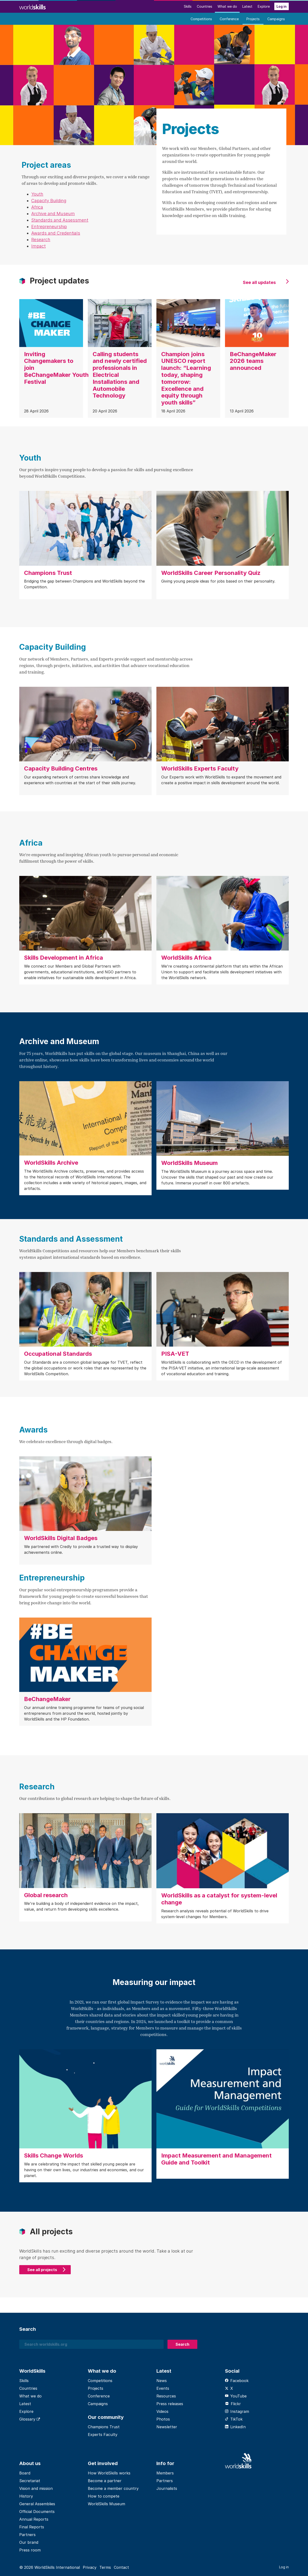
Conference (229, 19)
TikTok (234, 2419)
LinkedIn (235, 2426)
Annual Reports (33, 2519)
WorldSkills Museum (106, 2503)
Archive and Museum (53, 213)
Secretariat (29, 2480)
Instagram (237, 2411)
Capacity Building (48, 200)
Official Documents (37, 2511)
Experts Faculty (102, 2434)
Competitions (201, 19)
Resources (166, 2396)
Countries (204, 6)
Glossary (29, 2419)
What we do (227, 6)
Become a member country (113, 2488)
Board (24, 2473)
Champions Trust (104, 2426)
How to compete (103, 2496)
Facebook (237, 2380)
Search (182, 2344)
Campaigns (276, 19)
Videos (162, 2411)
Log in (281, 6)
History (26, 2496)
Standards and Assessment (59, 220)
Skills (188, 6)
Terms (105, 2567)
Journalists (166, 2488)
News (161, 2380)
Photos (163, 2419)
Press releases (169, 2403)
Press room (30, 2550)
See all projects (42, 2269)
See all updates (259, 282)
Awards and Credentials (55, 233)
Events (162, 2388)
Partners (27, 2534)
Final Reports (31, 2527)
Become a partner (105, 2480)
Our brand (28, 2542)
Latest (247, 6)
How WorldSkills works (109, 2473)
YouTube (236, 2396)
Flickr (233, 2403)
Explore (264, 6)
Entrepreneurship (49, 226)
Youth (37, 194)
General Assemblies (37, 2503)
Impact (38, 246)
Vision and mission (36, 2488)
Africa (37, 207)
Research (40, 239)
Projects (253, 19)
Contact (121, 2567)
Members (165, 2473)
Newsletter (166, 2426)
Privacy (89, 2567)
